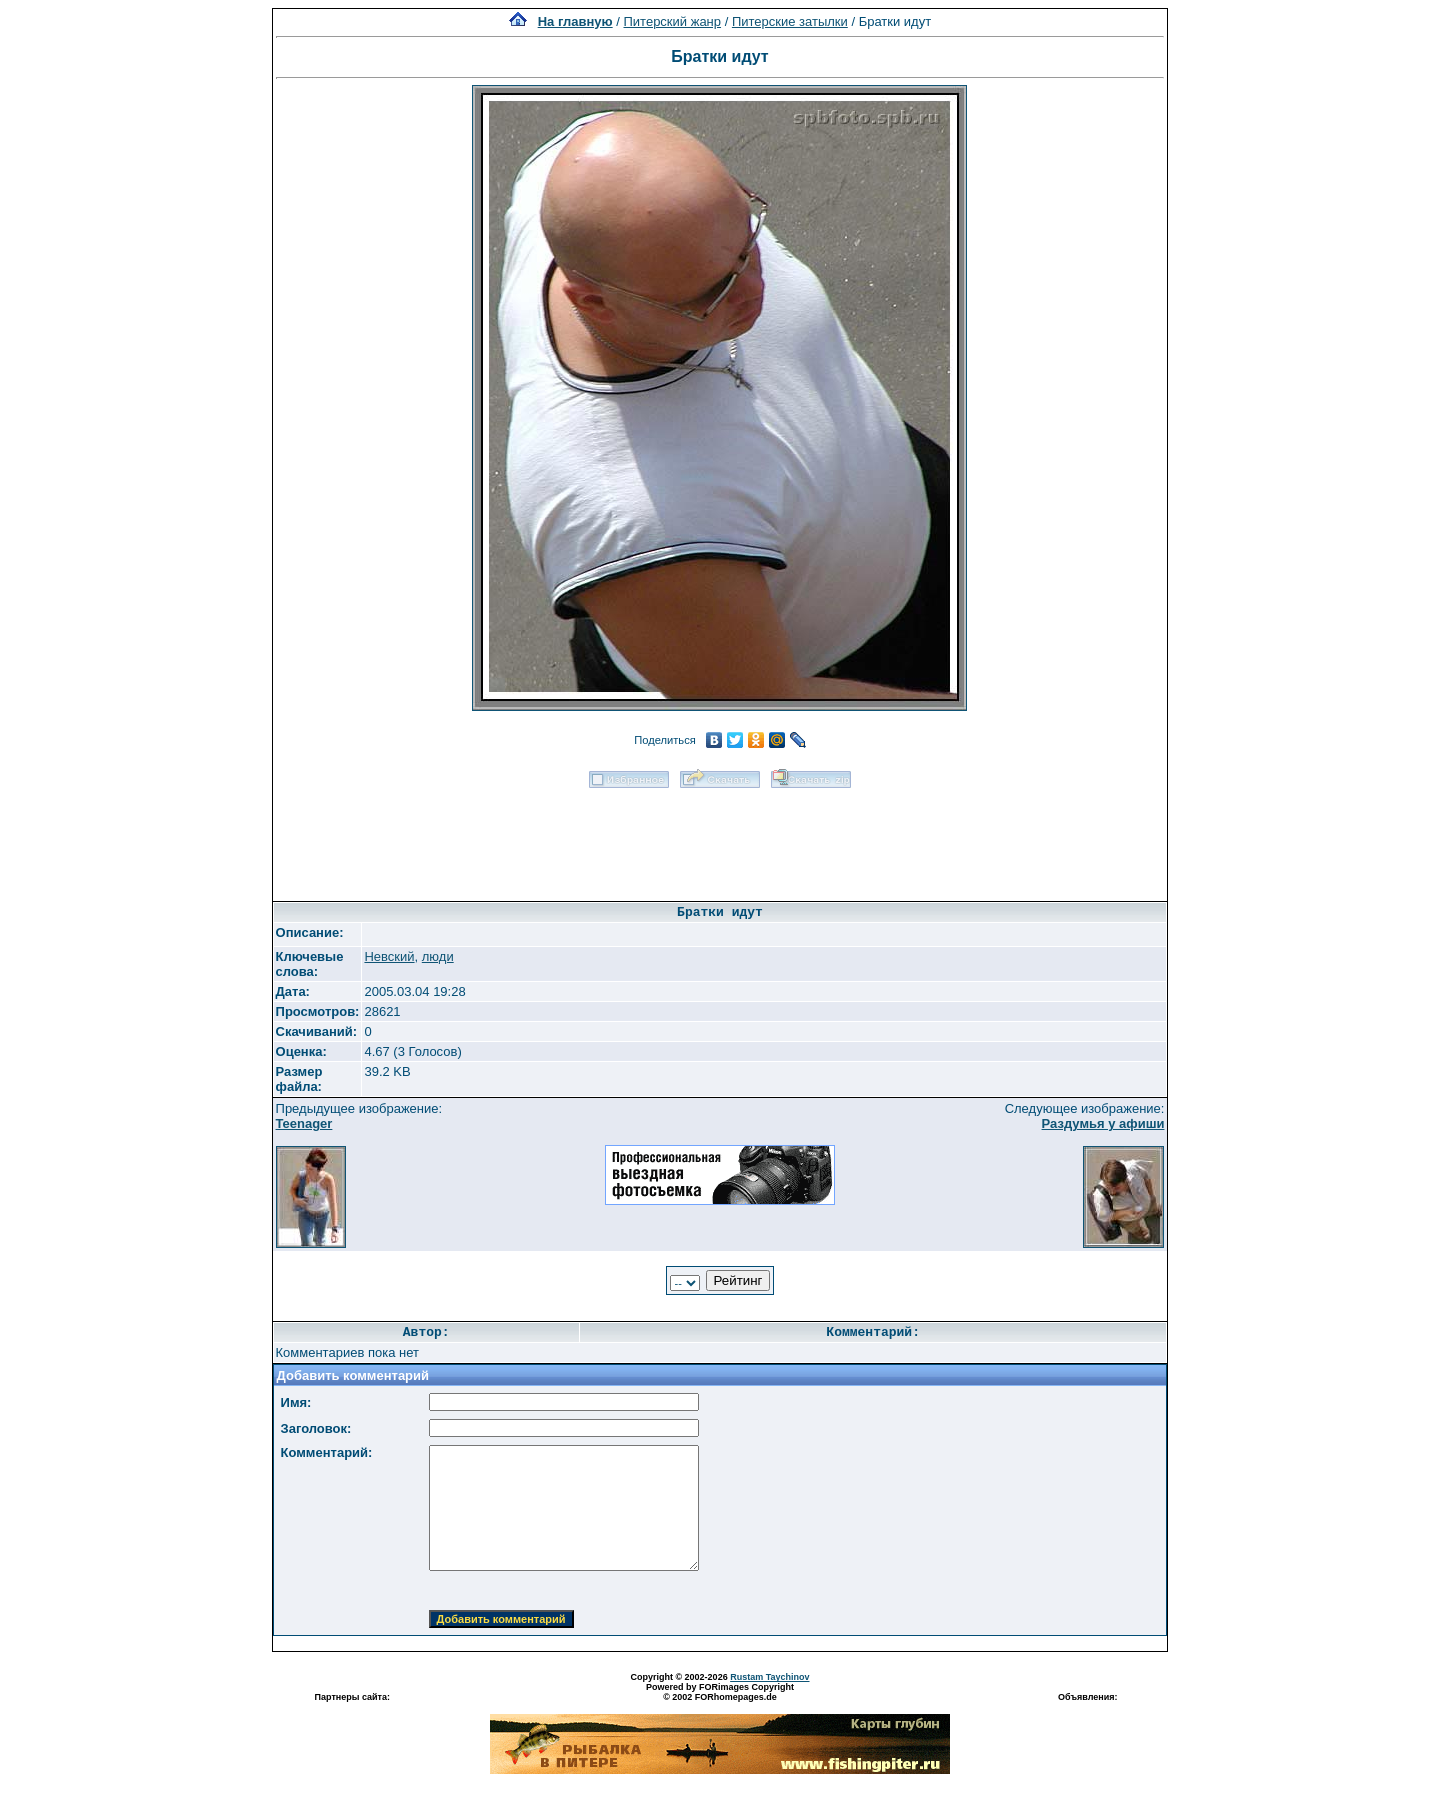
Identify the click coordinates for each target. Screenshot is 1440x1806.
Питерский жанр (673, 21)
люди (438, 956)
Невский (389, 956)
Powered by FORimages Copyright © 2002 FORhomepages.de (720, 1692)
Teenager (304, 1123)
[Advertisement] (720, 838)
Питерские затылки (790, 21)
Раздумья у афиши (1103, 1123)
